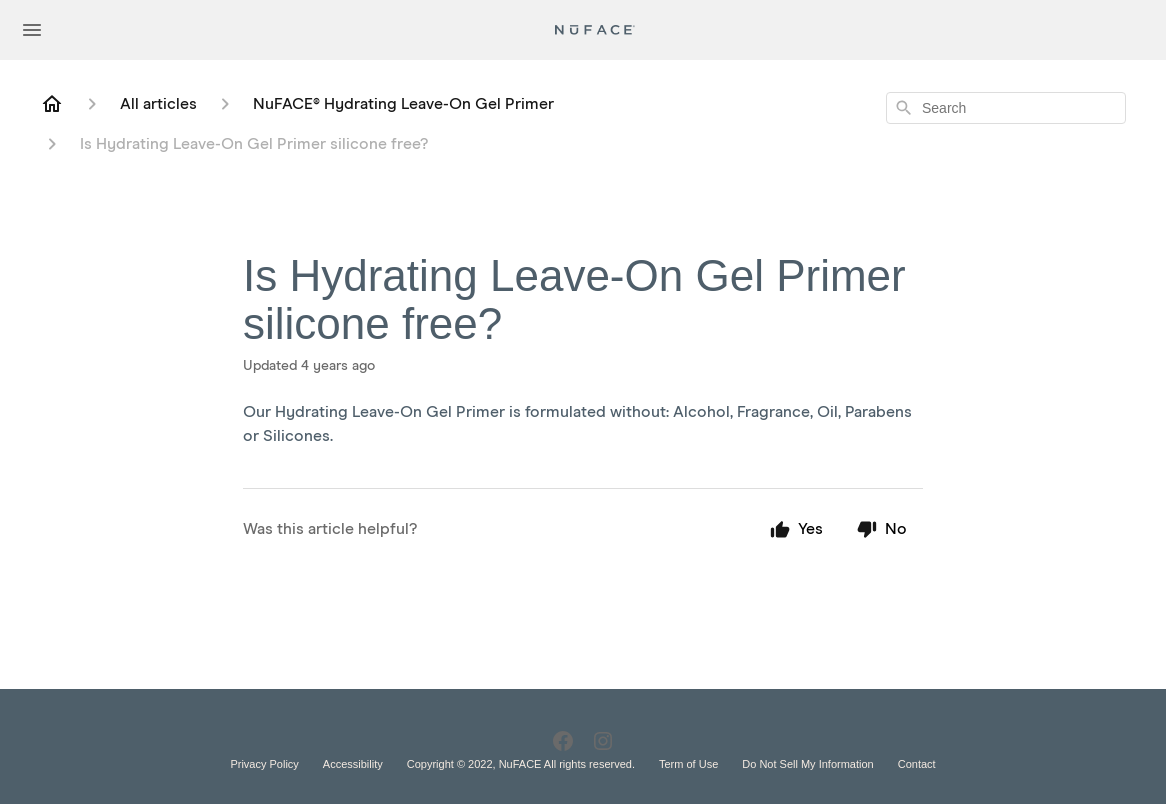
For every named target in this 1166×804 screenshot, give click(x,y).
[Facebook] (563, 741)
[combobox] (1006, 108)
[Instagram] (603, 741)
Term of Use (688, 764)
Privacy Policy (264, 764)
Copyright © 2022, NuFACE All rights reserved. (521, 764)
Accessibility (353, 764)
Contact (917, 764)
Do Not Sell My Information (807, 764)
